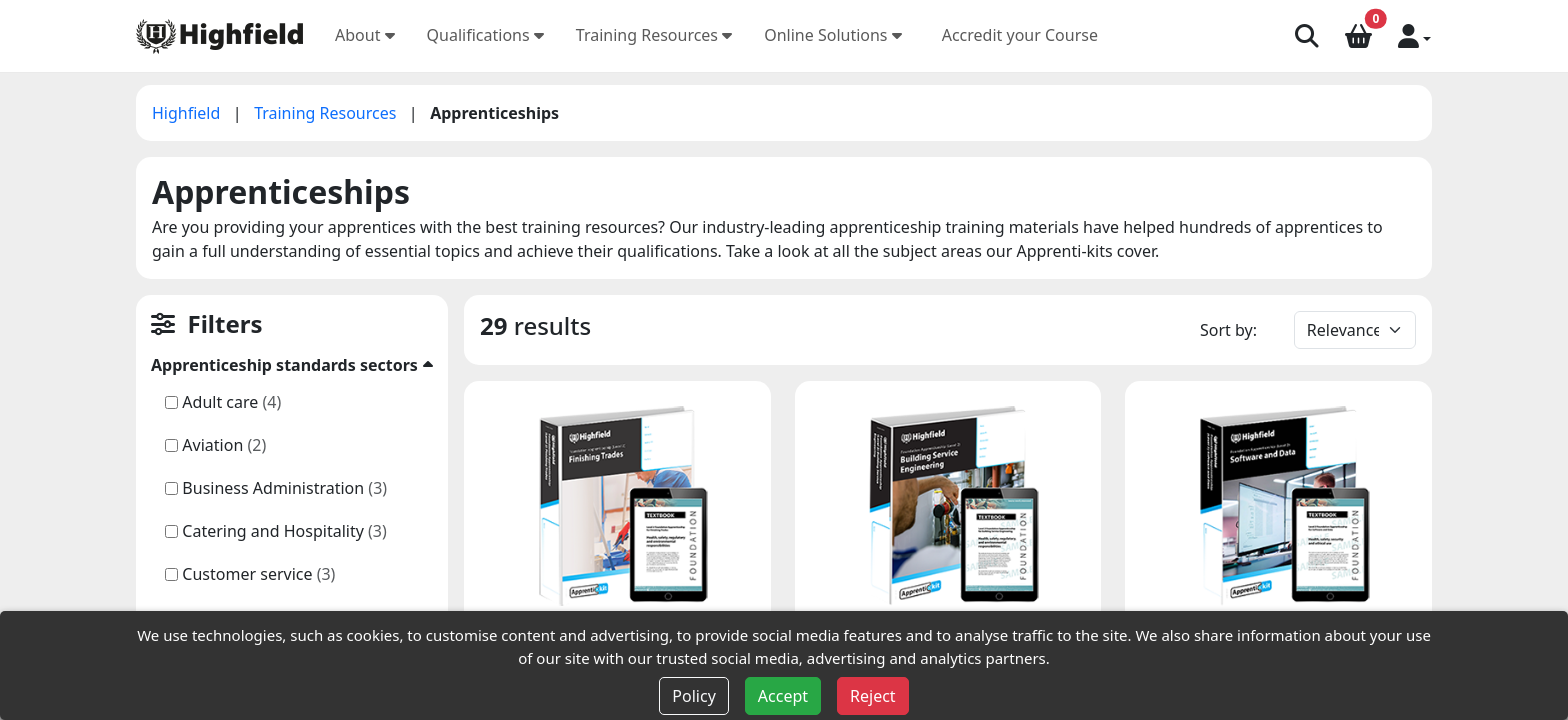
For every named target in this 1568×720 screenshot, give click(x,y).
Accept (783, 696)
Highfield (188, 113)
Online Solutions (833, 35)
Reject (873, 696)
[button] (1414, 35)
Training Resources (654, 35)
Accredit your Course (1020, 35)
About (365, 35)
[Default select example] (1355, 330)
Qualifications (485, 35)
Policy (693, 696)
